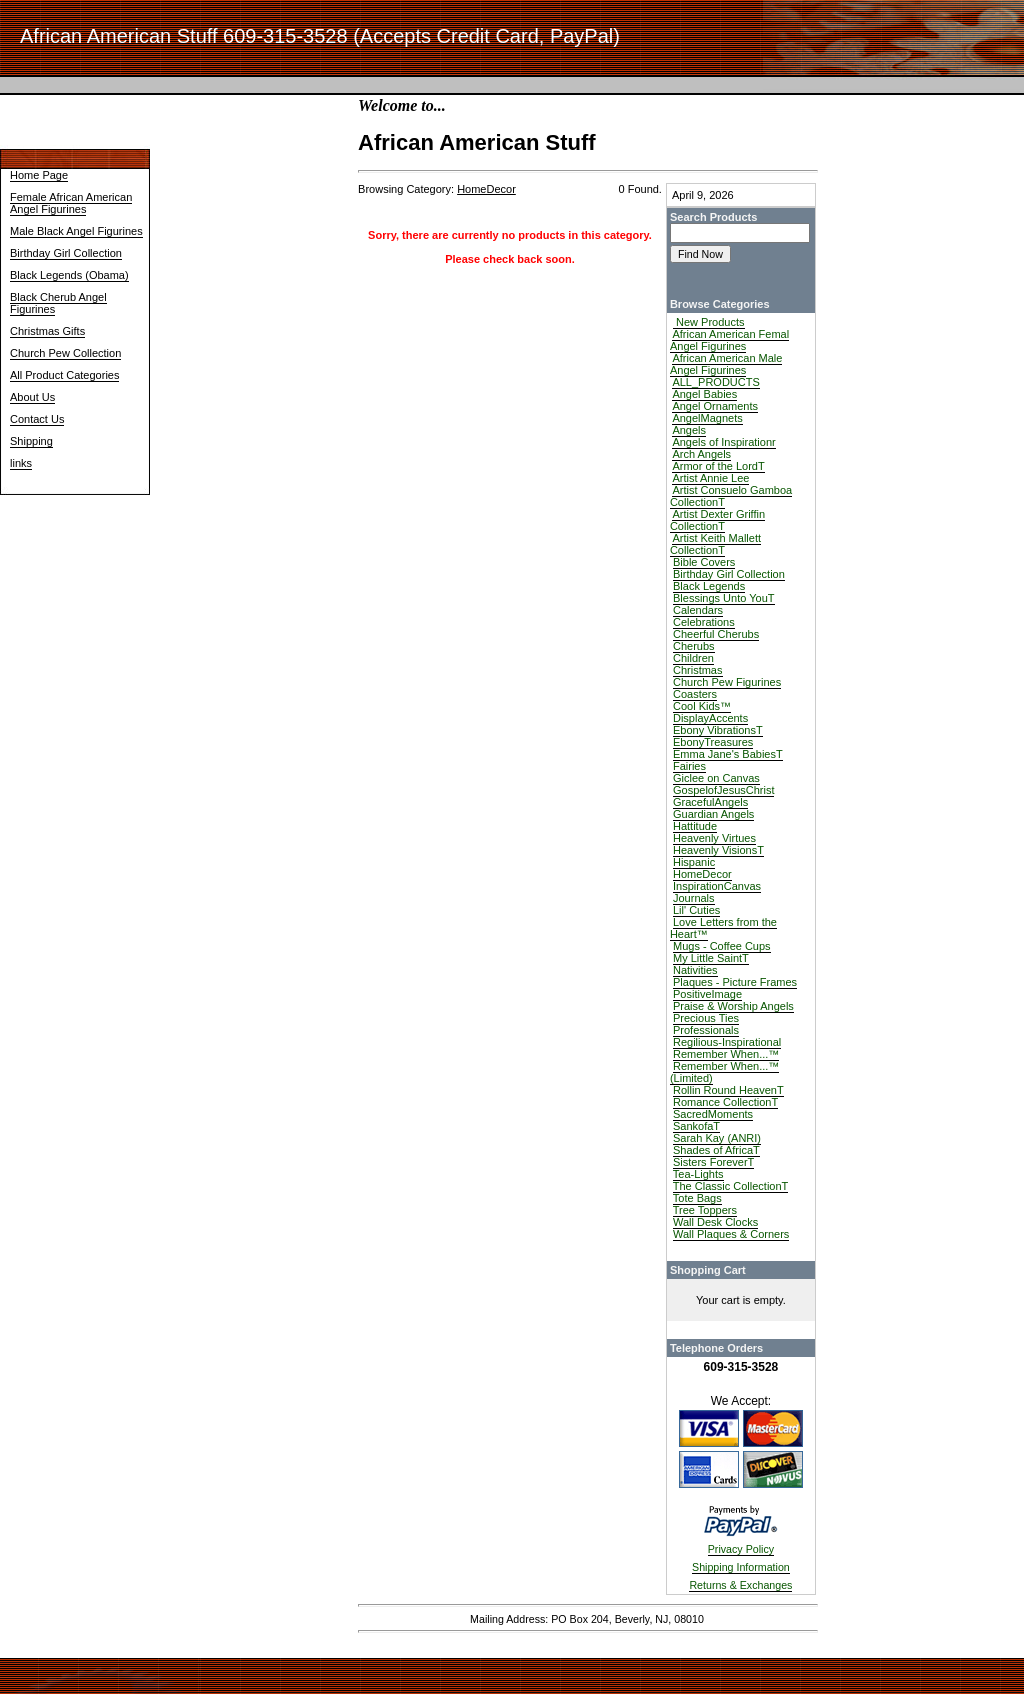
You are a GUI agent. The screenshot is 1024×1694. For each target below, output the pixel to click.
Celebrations (704, 622)
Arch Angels (701, 454)
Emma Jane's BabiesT (728, 754)
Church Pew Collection (65, 353)
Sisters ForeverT (713, 1162)
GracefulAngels (710, 802)
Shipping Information (741, 1567)
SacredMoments (713, 1114)
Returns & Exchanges (740, 1585)
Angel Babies (704, 394)
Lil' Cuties (696, 910)
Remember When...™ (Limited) (724, 1072)
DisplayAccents (710, 718)
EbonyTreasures (713, 742)
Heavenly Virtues (714, 838)
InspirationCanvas (717, 886)
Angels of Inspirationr (723, 442)
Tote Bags (697, 1198)
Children (693, 658)
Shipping (31, 441)
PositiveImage (707, 994)
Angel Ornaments (715, 406)
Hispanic (694, 862)
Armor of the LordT (718, 466)
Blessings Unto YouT (724, 598)
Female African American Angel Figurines (71, 203)
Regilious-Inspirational (727, 1042)
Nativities (695, 970)
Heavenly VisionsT (718, 850)
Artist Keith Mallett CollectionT (715, 544)
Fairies (689, 766)
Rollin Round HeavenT (728, 1090)
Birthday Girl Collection (66, 253)
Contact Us (37, 419)
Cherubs (694, 646)
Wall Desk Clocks (715, 1222)
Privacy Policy (741, 1549)
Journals (694, 898)
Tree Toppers (705, 1210)
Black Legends (709, 586)
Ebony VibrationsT (718, 730)
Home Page (39, 175)
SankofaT (696, 1126)
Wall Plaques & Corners (731, 1234)
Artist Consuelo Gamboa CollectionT (731, 496)
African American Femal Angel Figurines (729, 340)
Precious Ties (706, 1018)
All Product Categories (64, 375)
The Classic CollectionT (731, 1186)
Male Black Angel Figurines (76, 231)
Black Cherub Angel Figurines (58, 303)
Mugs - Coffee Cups (722, 946)
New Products (709, 322)
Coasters (695, 694)
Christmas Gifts (47, 331)
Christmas (698, 670)
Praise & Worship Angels (733, 1006)
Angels (689, 430)
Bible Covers (704, 562)
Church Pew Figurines (727, 682)
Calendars (698, 610)
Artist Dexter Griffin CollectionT (717, 520)
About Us (32, 397)
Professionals (706, 1030)
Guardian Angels (713, 814)
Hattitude (695, 826)
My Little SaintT (711, 958)
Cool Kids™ (702, 706)
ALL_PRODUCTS (715, 382)
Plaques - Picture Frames (735, 982)
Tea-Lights (698, 1174)
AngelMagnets (707, 418)
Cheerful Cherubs (716, 634)
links (21, 463)
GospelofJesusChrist (724, 790)
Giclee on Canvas (716, 778)
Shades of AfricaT (716, 1150)
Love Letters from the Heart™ (723, 928)
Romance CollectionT (725, 1102)
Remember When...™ (726, 1054)
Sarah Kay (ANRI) (717, 1138)
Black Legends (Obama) (69, 275)
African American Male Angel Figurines (726, 364)
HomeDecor (702, 874)
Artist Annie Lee (710, 478)
